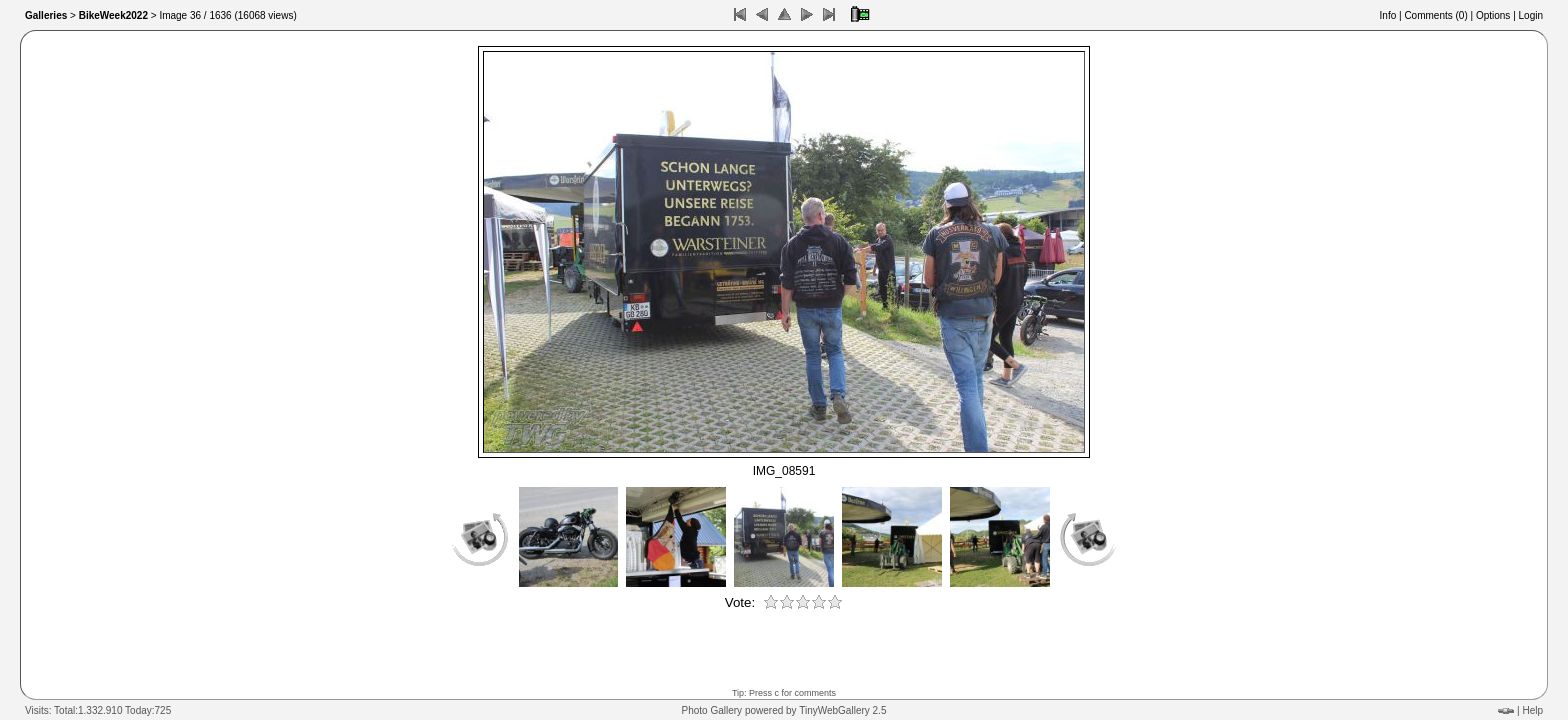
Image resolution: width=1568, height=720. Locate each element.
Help (1532, 710)
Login (1531, 15)
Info (1388, 15)
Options (1493, 15)
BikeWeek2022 (113, 15)
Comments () (1435, 15)
